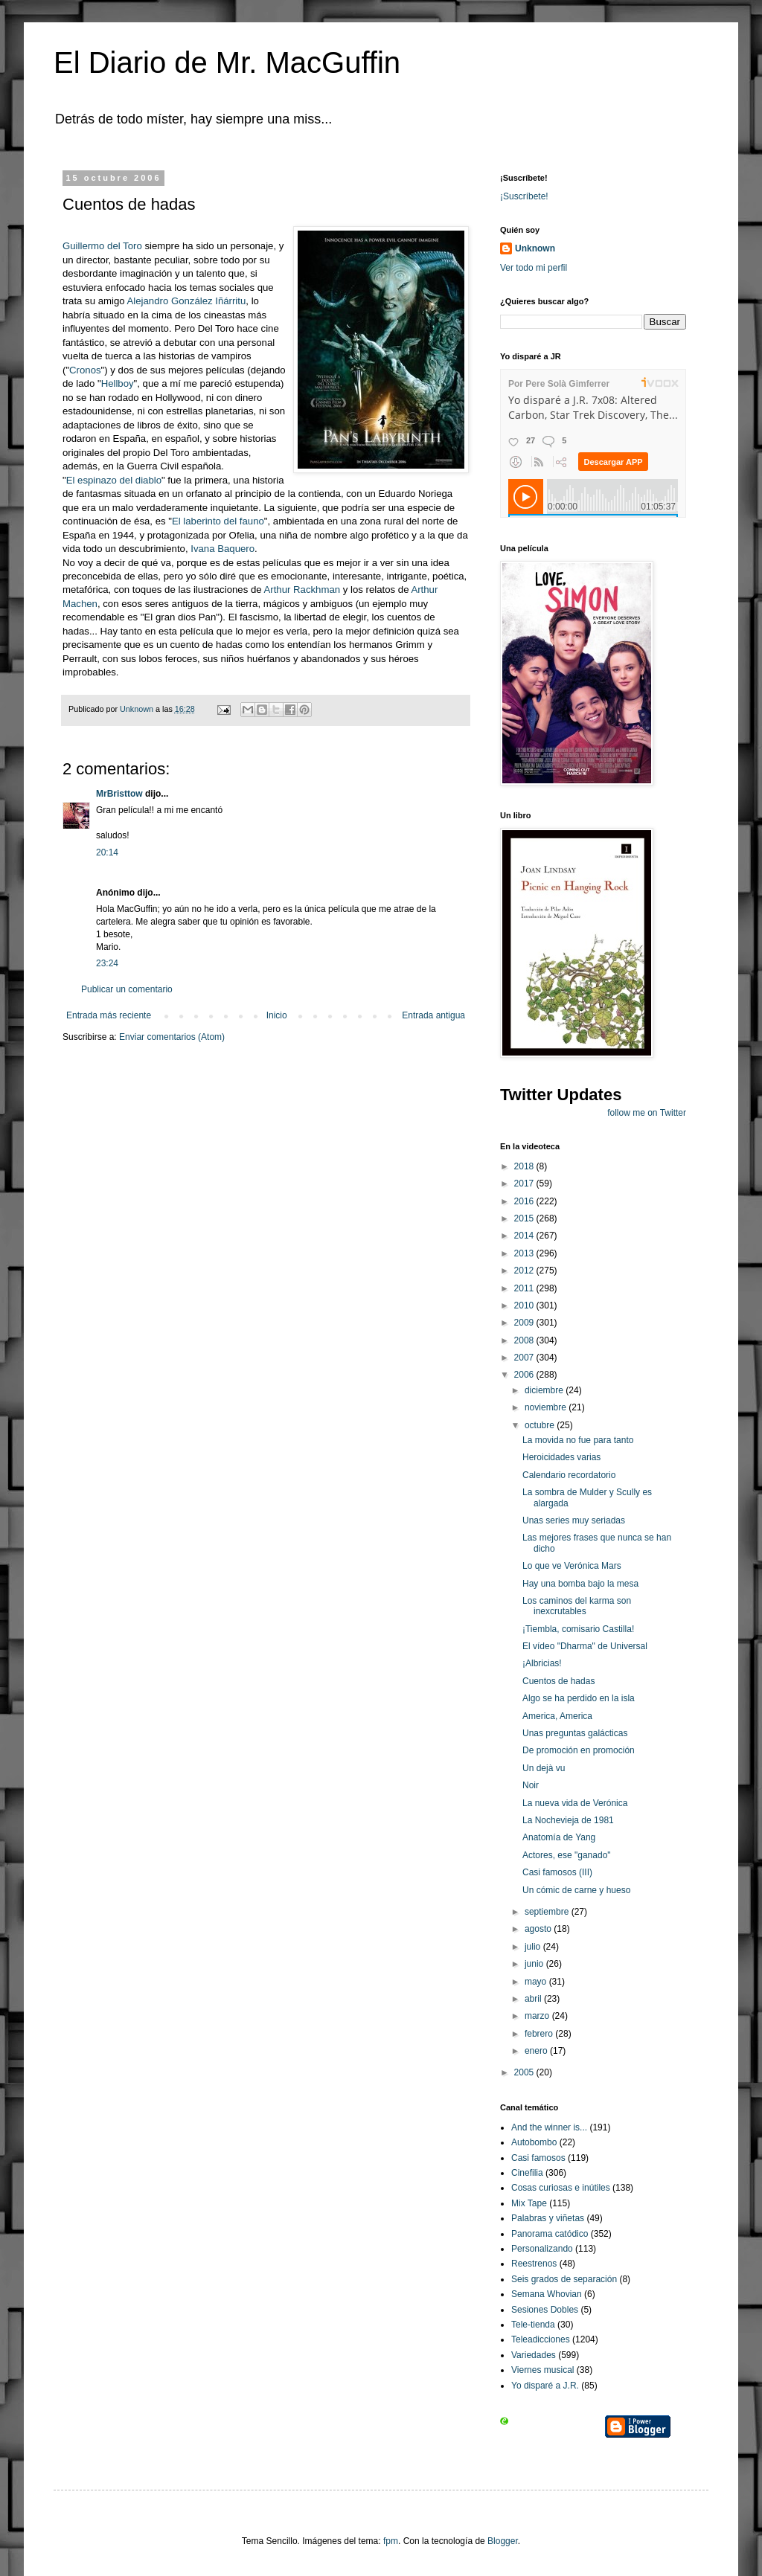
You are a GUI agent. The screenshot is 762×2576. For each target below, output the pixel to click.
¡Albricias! (542, 1663)
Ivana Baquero (222, 548)
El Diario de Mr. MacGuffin (227, 62)
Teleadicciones (540, 2339)
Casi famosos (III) (557, 1872)
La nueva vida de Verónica (574, 1803)
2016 (525, 1201)
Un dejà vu (543, 1768)
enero (537, 2051)
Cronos (85, 370)
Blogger (502, 2541)
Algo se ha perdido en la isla (578, 1698)
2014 (525, 1235)
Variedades (533, 2355)
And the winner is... (549, 2127)
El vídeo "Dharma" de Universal (584, 1646)
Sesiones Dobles (544, 2309)
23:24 (107, 963)
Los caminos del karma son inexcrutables (576, 1606)
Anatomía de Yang (558, 1837)
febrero (540, 2034)
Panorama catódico (549, 2234)
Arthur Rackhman (303, 589)
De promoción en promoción (578, 1750)
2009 (525, 1322)
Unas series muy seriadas (573, 1520)
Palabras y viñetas (547, 2218)
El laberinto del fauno (218, 521)
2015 (525, 1218)
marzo (538, 2016)
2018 (525, 1166)
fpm (390, 2541)
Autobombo (534, 2142)
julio (534, 1946)
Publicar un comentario (127, 989)
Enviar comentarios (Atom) (172, 1037)
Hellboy (117, 383)
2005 (525, 2072)
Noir (530, 1785)
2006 (525, 1374)
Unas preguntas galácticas (574, 1733)
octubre (541, 1425)
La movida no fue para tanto (577, 1440)
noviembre (547, 1407)
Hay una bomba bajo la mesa (580, 1583)
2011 (525, 1288)
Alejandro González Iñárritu (186, 300)
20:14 (107, 852)
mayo (537, 1981)
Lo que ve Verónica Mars (571, 1566)
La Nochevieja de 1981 (568, 1820)
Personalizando (542, 2248)
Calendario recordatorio (568, 1475)
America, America (557, 1716)
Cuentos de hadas (558, 1681)
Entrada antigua (433, 1015)
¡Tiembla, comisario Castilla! (578, 1629)
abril (534, 1999)
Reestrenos (534, 2263)
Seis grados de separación (564, 2279)
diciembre (545, 1390)
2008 (525, 1340)
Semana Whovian (546, 2294)
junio (535, 1964)
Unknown (535, 248)
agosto (539, 1929)
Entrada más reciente (108, 1015)
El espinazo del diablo (113, 480)
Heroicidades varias (561, 1457)
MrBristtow (119, 793)
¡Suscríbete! (524, 196)
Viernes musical (542, 2370)
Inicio (276, 1015)
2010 (525, 1305)
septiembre (548, 1912)
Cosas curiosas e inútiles (560, 2187)
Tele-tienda (533, 2324)
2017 (525, 1183)
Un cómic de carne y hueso (576, 1890)
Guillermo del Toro (102, 245)
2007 (525, 1357)
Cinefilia (527, 2173)
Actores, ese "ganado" (566, 1855)
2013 (525, 1253)
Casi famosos (538, 2158)
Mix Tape (529, 2203)
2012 (525, 1270)
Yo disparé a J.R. (545, 2385)
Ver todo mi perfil (533, 268)
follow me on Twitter (646, 1113)
